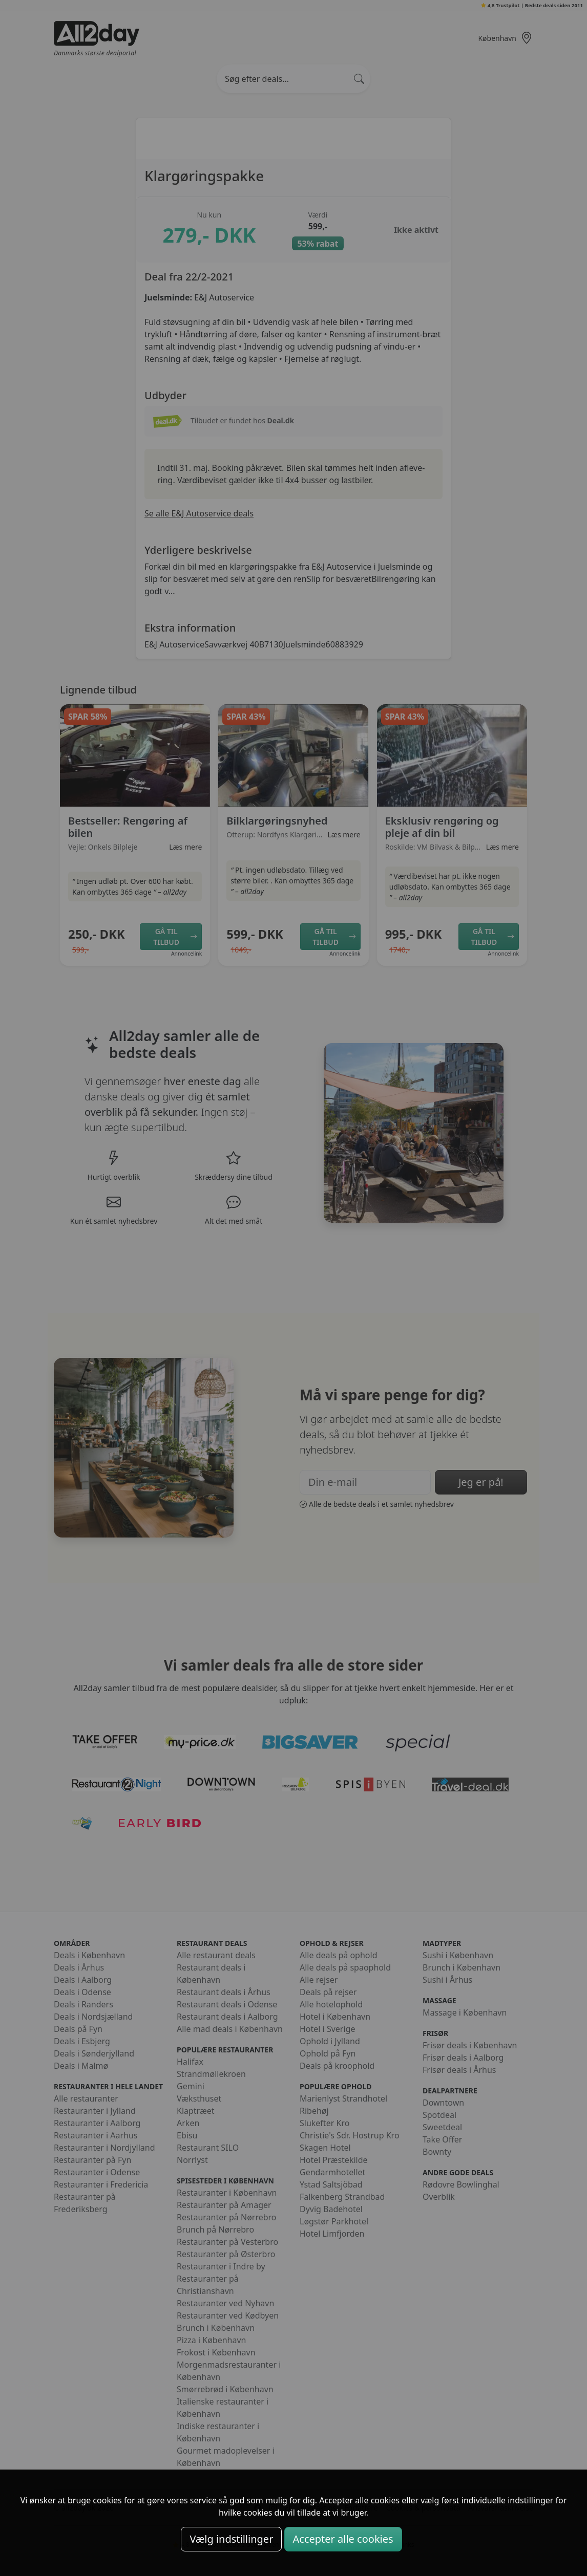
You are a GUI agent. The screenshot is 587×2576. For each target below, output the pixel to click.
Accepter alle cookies (343, 2539)
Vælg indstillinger (231, 2539)
